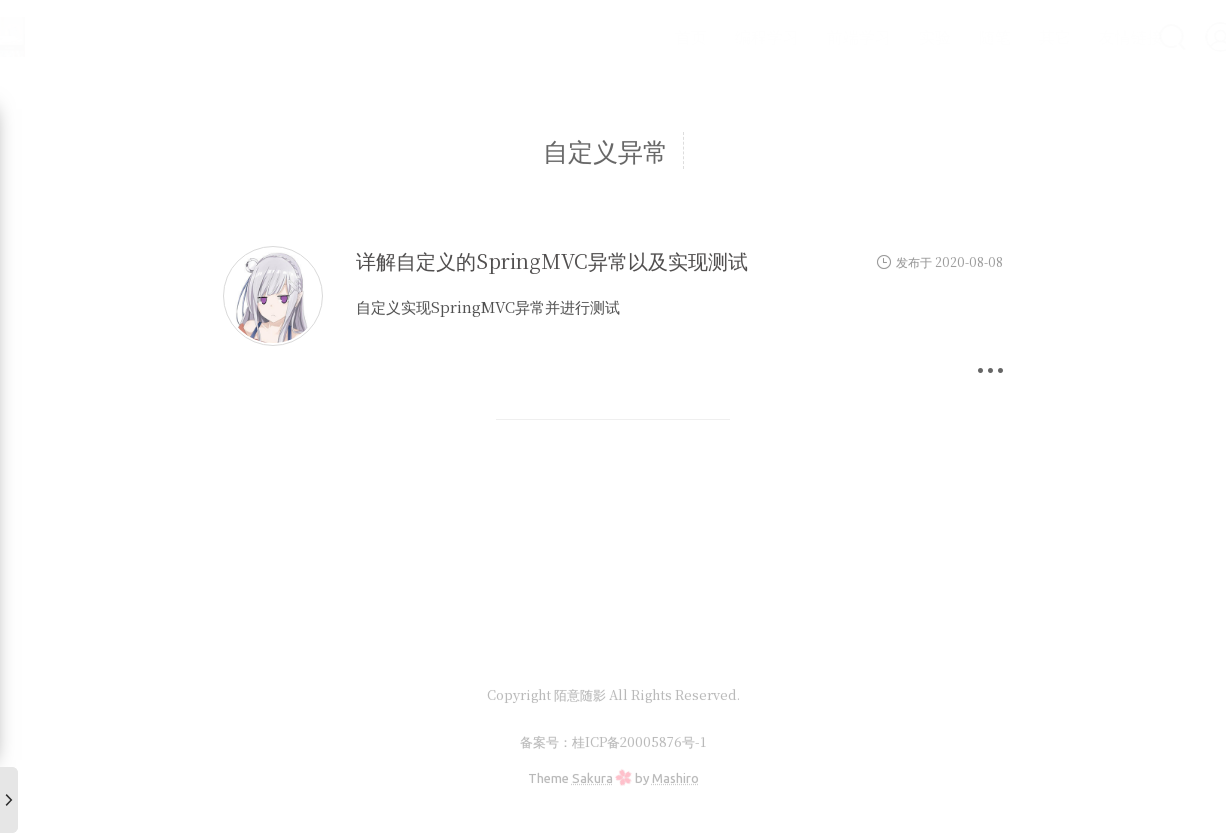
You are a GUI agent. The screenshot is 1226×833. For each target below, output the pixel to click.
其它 (1002, 36)
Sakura (592, 778)
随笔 (942, 36)
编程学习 (714, 36)
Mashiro (675, 778)
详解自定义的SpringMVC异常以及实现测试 (552, 260)
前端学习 (806, 36)
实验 (882, 36)
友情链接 (1078, 36)
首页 (638, 36)
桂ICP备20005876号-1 (639, 741)
